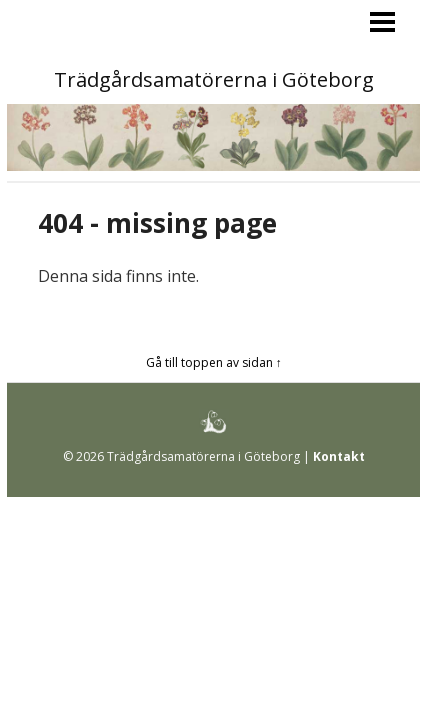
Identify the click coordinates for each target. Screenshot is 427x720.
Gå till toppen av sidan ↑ (214, 362)
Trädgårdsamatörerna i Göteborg (214, 79)
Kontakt (339, 456)
